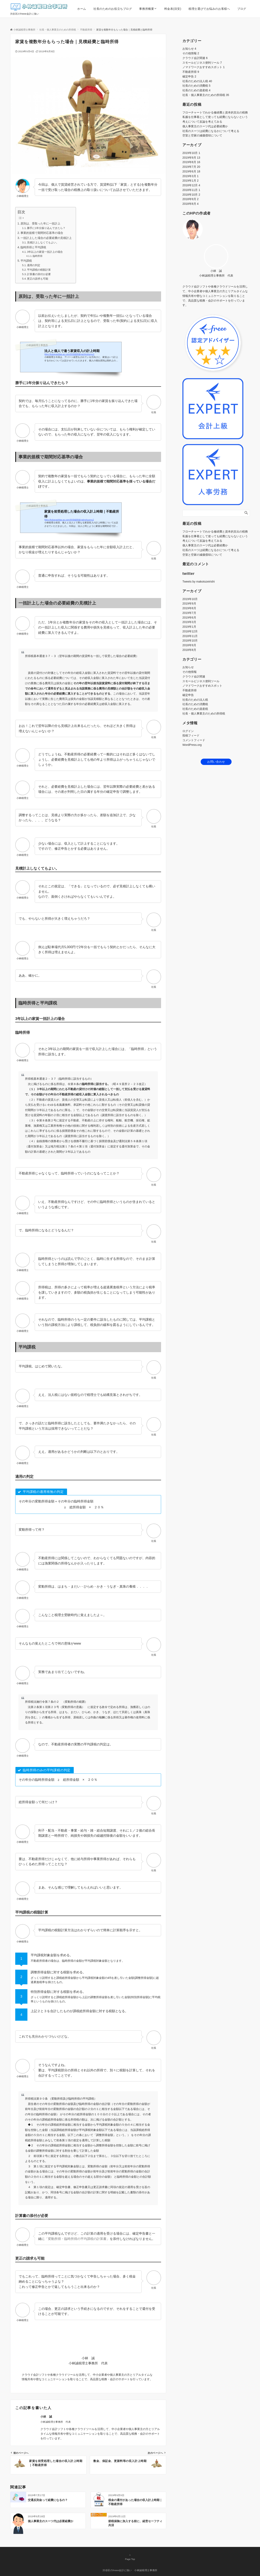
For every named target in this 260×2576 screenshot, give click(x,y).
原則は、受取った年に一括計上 (40, 223)
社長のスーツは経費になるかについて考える (210, 131)
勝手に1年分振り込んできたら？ (46, 228)
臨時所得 (37, 256)
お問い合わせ (216, 761)
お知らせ (189, 48)
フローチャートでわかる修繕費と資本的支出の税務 (215, 112)
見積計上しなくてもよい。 (43, 242)
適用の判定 (33, 265)
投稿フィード (190, 735)
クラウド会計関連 (195, 58)
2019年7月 (191, 166)
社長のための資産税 (196, 90)
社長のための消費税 (196, 85)
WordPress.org (192, 744)
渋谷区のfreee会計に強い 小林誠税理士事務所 (130, 2570)
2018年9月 (190, 199)
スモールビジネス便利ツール (202, 62)
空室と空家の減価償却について (202, 135)
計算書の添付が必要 (39, 274)
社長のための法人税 (197, 81)
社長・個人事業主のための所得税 (205, 95)
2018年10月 (191, 194)
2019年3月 (190, 176)
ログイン (188, 731)
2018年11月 (191, 190)
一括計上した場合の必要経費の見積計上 (46, 238)
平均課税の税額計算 (39, 269)
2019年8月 (191, 162)
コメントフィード (193, 740)
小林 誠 (46, 2416)
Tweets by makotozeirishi (198, 581)
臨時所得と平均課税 (33, 247)
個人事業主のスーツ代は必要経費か (205, 126)
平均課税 (26, 260)
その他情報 (190, 53)
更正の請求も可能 (37, 278)
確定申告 (189, 76)
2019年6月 (191, 171)
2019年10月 (191, 153)
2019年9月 (191, 157)
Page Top (130, 2556)
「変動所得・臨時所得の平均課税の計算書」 (77, 2239)
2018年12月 (191, 185)
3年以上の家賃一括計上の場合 (45, 251)
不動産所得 (190, 71)
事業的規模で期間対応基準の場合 (42, 232)
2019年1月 (190, 180)
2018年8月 (190, 203)
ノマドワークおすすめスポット (203, 67)
